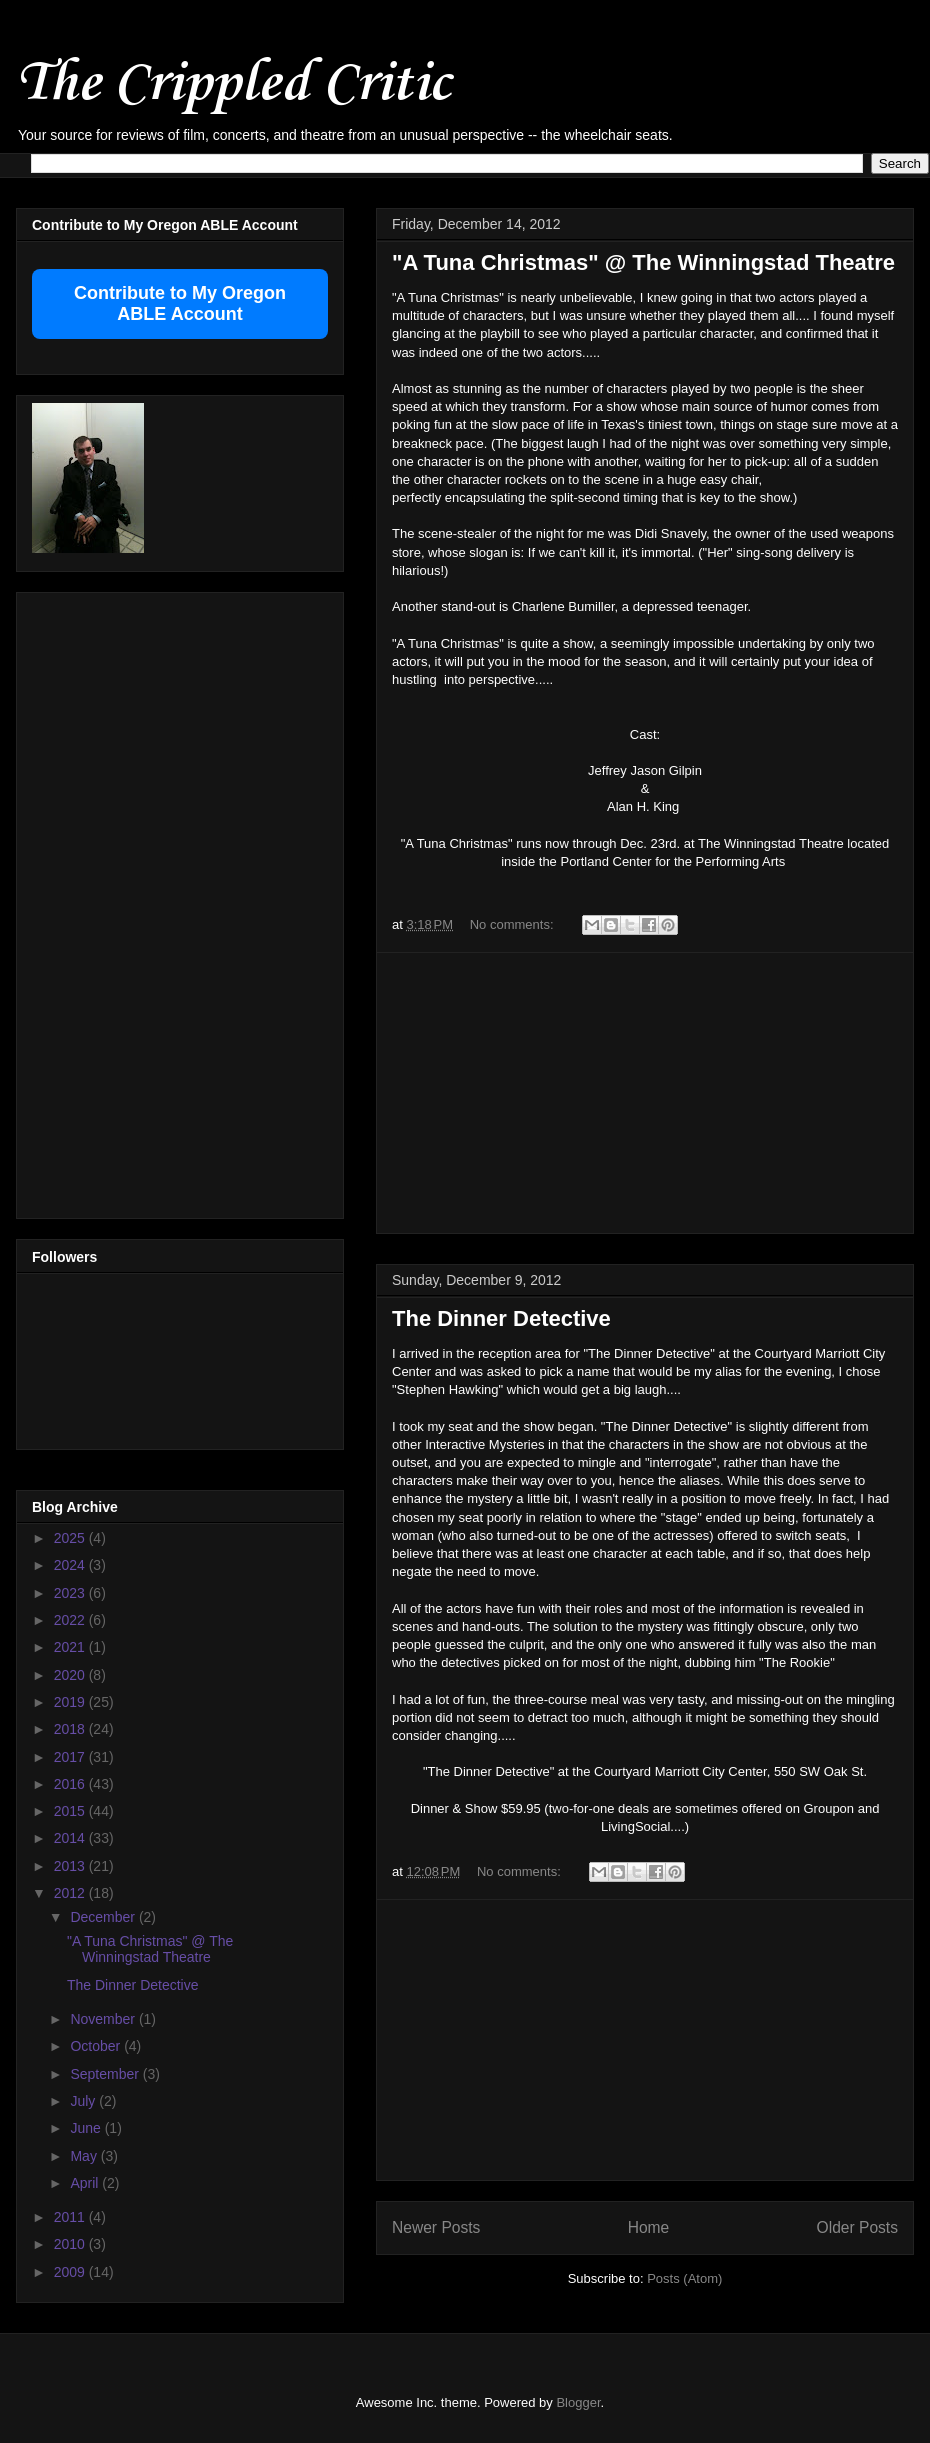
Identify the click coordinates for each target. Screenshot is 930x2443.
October (97, 2046)
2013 (71, 1866)
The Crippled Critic (233, 84)
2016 (71, 1784)
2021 (71, 1647)
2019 (71, 1702)
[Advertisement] (645, 1093)
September (106, 2074)
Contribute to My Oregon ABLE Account (180, 303)
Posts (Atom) (684, 2278)
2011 (71, 2217)
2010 (71, 2244)
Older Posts (857, 2227)
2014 (71, 1838)
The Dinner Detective (501, 1318)
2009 (71, 2272)
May (85, 2156)
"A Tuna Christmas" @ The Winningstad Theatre (643, 262)
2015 (71, 1811)
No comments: (513, 924)
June (87, 2128)
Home (649, 2227)
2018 (71, 1729)
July (84, 2101)
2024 (71, 1565)
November (104, 2019)
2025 (71, 1538)
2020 (71, 1675)
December (104, 1917)
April (86, 2183)
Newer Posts (436, 2227)
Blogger (578, 2402)
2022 (71, 1620)
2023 (71, 1593)
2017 (71, 1757)
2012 (71, 1893)
